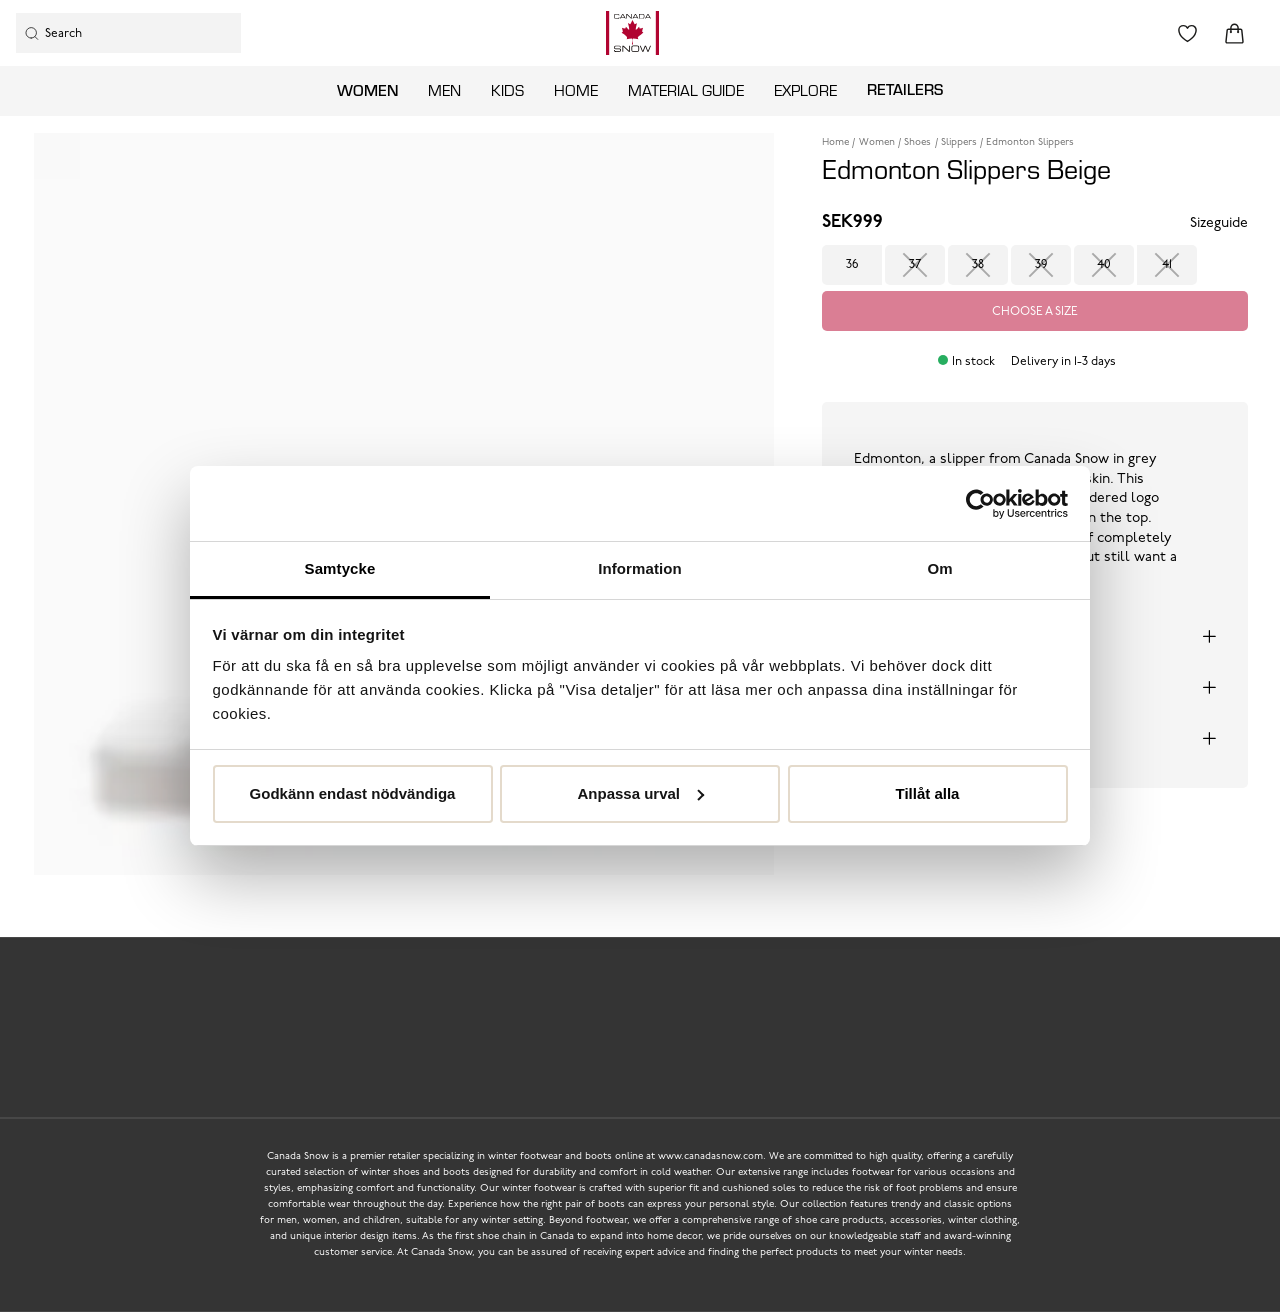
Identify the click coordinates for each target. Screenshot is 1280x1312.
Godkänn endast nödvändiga (353, 793)
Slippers (959, 142)
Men (444, 90)
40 (1104, 265)
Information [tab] (640, 568)
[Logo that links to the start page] (632, 33)
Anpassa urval (640, 793)
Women (367, 90)
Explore (805, 90)
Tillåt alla (928, 793)
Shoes (917, 142)
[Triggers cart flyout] (1234, 33)
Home (576, 90)
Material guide (686, 90)
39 (1041, 265)
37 (915, 265)
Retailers (905, 89)
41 (1167, 265)
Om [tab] (939, 568)
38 (978, 265)
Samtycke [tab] (340, 568)
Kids (507, 90)
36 (852, 265)
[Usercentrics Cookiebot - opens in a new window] (980, 504)
